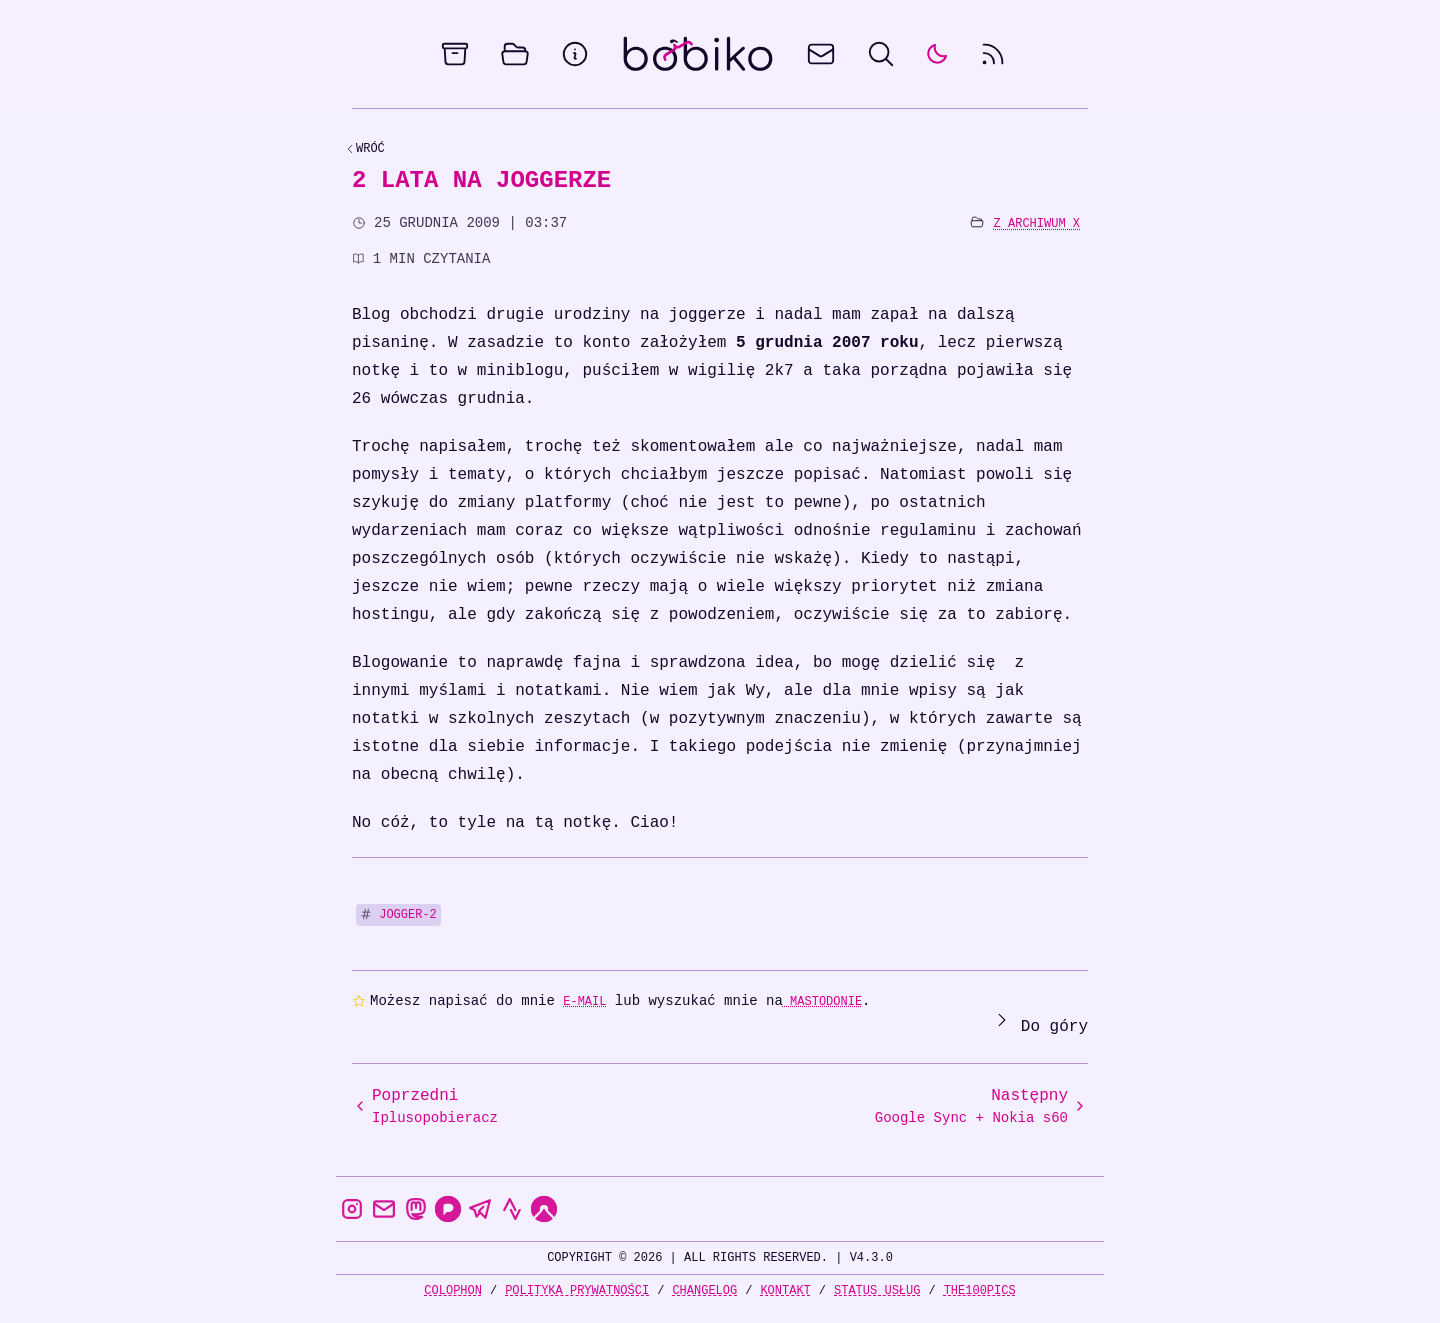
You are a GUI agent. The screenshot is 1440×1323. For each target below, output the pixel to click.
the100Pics (980, 1290)
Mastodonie (822, 1001)
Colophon (453, 1290)
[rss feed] (993, 54)
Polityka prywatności (577, 1290)
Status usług (877, 1290)
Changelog (704, 1290)
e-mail (584, 1001)
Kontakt (785, 1290)
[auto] (937, 54)
